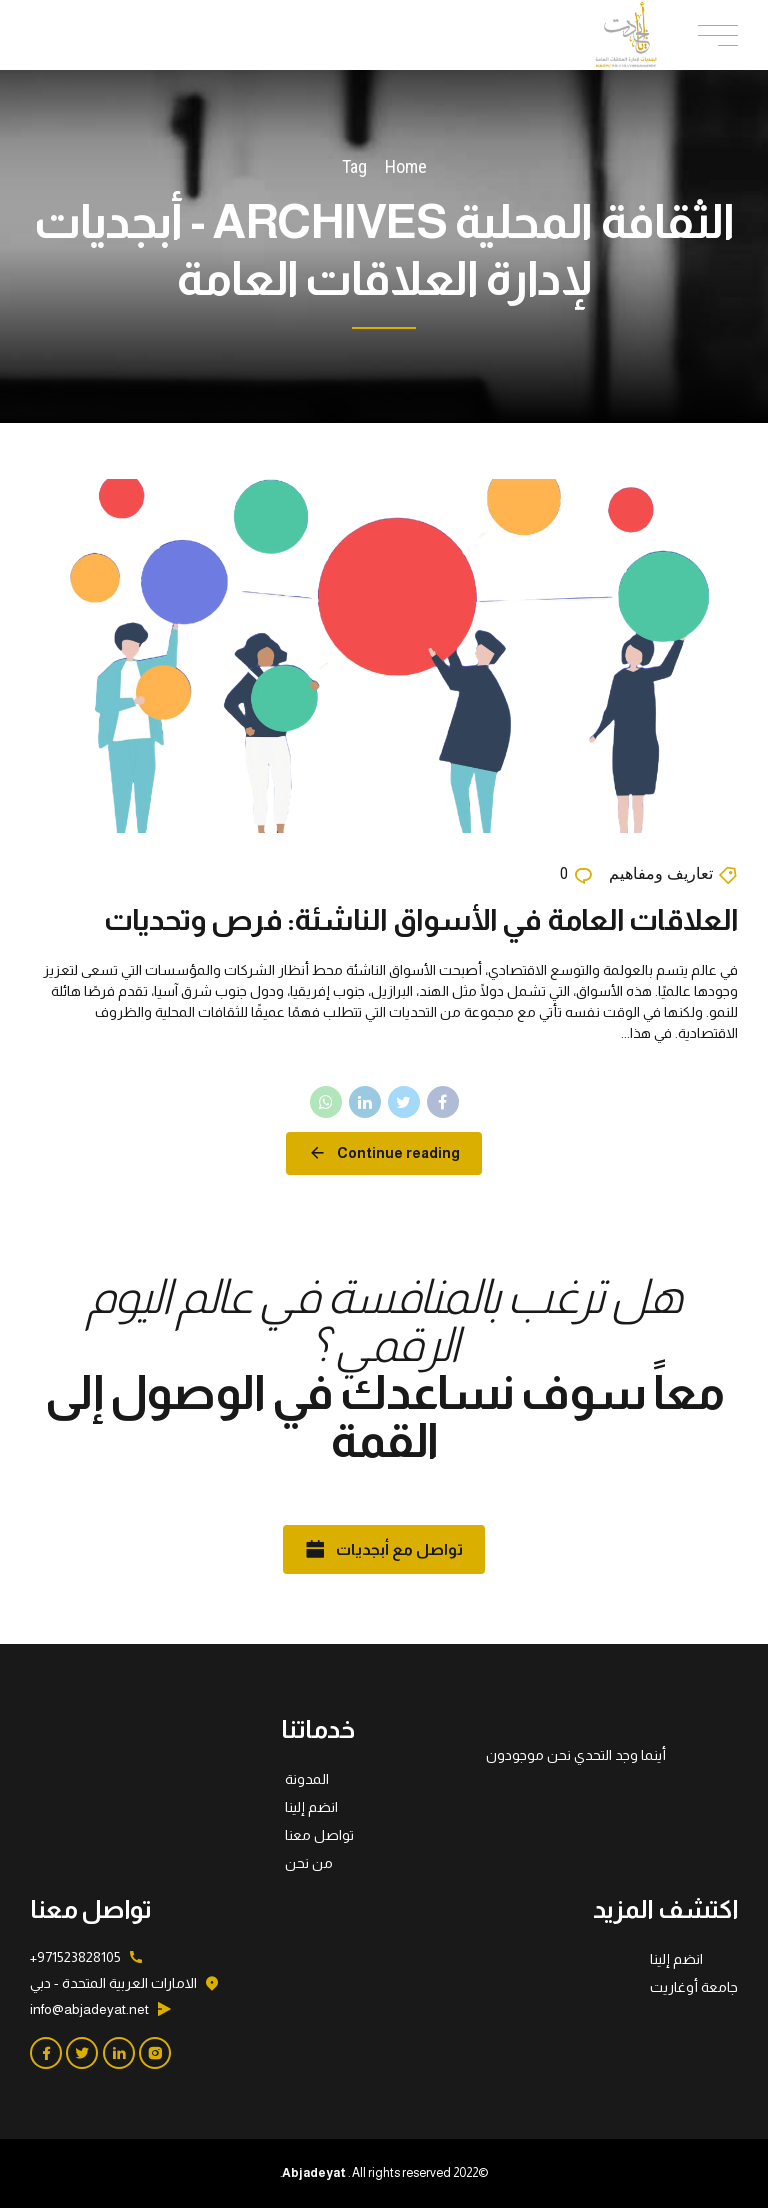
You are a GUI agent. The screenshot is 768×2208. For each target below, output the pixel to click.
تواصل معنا (319, 1835)
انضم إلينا (311, 1807)
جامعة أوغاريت (694, 1987)
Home (406, 166)
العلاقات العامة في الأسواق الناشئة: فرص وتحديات (421, 919)
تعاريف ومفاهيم (661, 874)
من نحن (309, 1863)
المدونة (307, 1779)
